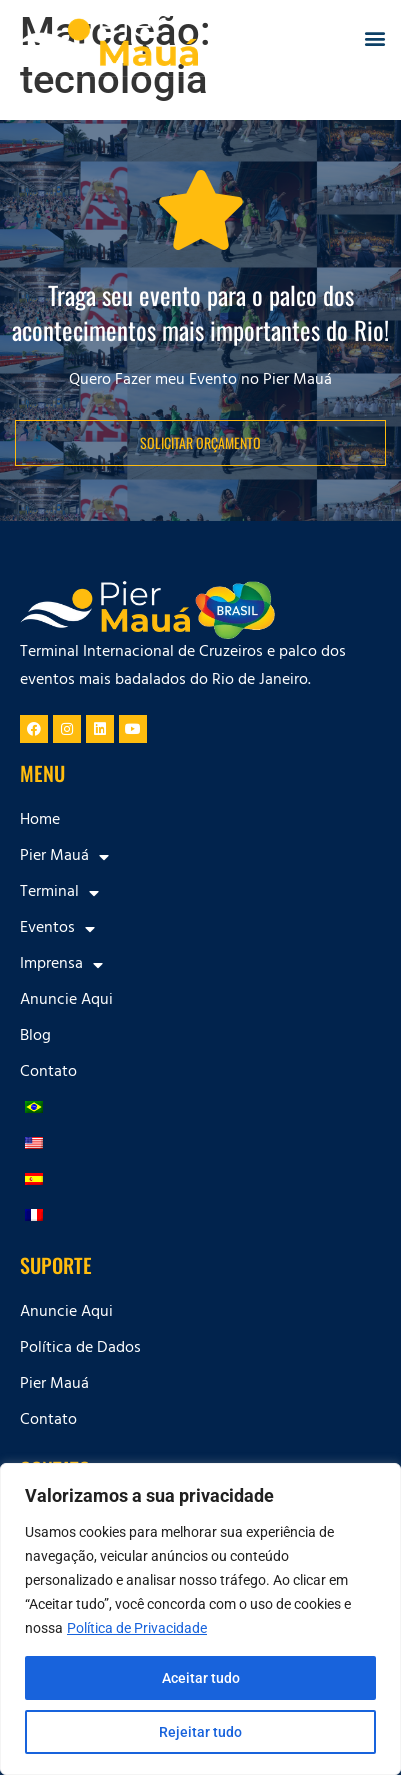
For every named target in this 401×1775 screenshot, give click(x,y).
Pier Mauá (64, 857)
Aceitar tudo (201, 1678)
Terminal (59, 893)
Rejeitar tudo (200, 1732)
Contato (48, 1073)
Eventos (57, 929)
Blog (35, 1037)
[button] (374, 38)
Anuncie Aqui (66, 1001)
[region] (200, 1619)
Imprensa (61, 965)
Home (40, 821)
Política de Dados (80, 1349)
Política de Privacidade (137, 1628)
